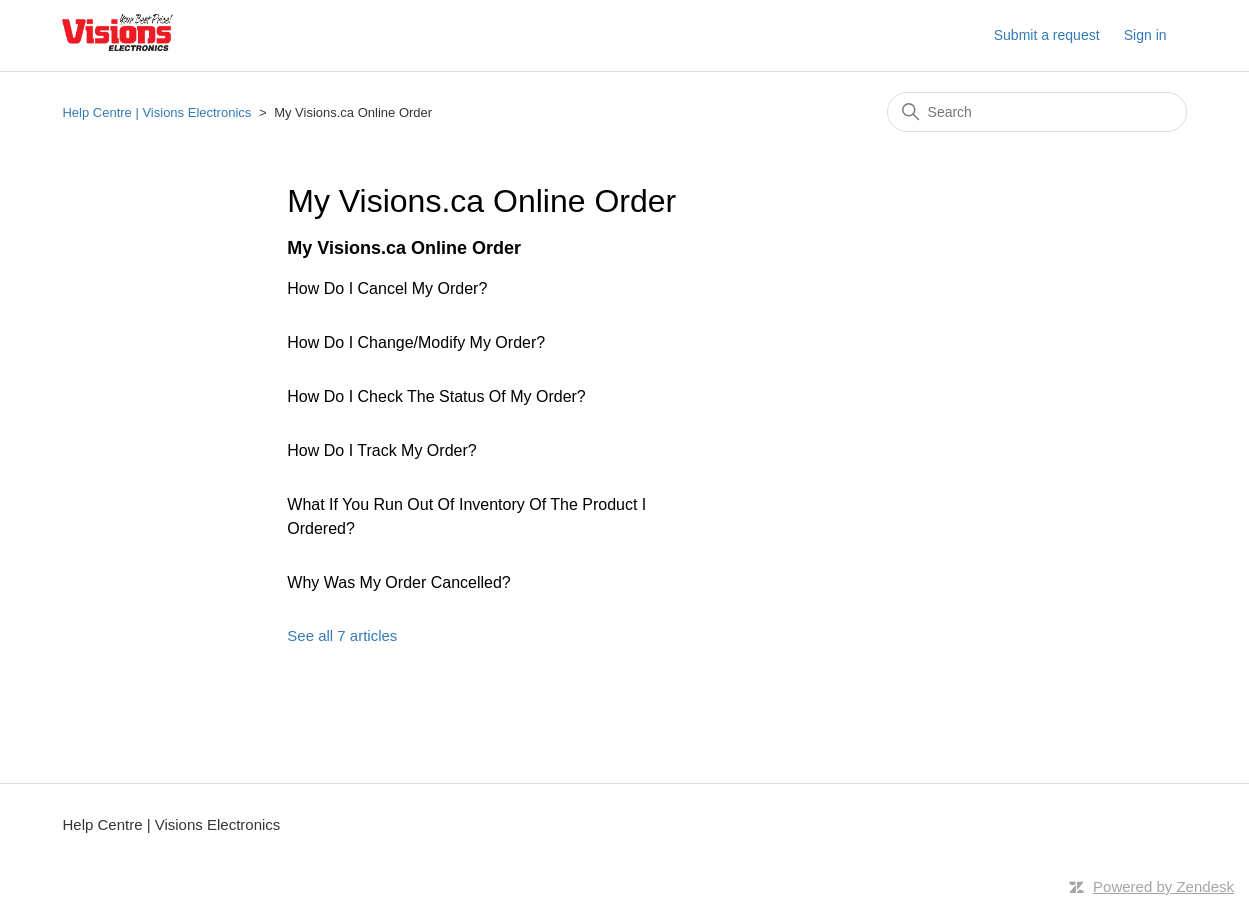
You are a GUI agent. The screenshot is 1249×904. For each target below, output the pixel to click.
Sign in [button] (1145, 35)
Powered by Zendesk (1163, 886)
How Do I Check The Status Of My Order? (436, 396)
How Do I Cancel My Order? (387, 288)
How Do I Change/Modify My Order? (416, 342)
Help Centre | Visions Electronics (156, 112)
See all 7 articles (342, 635)
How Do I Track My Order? (381, 450)
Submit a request (1047, 35)
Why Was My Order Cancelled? (398, 582)
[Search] (1037, 112)
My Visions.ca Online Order (404, 248)
